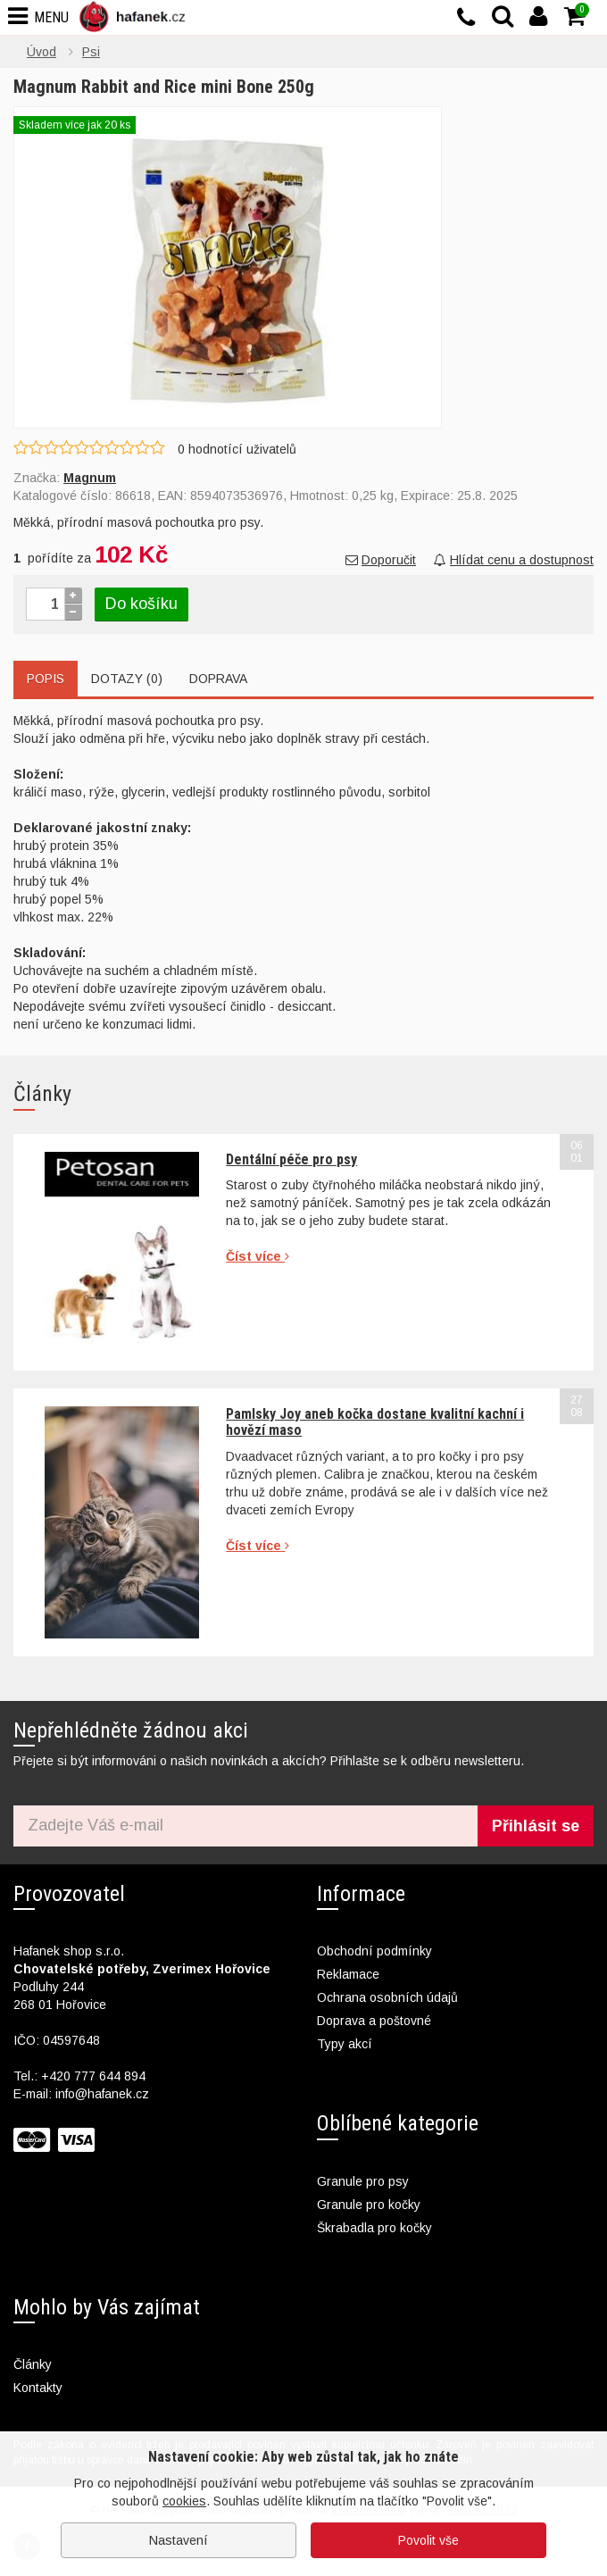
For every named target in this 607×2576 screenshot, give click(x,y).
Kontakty (37, 2387)
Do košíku (141, 604)
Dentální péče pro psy (291, 1159)
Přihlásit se (535, 1826)
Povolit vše (428, 2540)
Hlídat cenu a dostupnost (514, 560)
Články (32, 2364)
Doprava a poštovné (374, 2020)
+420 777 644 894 (93, 2076)
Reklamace (348, 1974)
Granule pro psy (363, 2181)
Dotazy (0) (126, 678)
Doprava (218, 678)
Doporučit (380, 560)
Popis (45, 678)
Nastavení (178, 2540)
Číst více (257, 1256)
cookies (184, 2501)
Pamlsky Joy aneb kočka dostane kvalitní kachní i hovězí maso (375, 1421)
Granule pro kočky (368, 2204)
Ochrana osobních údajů (387, 1997)
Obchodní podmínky (374, 1951)
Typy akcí (344, 2044)
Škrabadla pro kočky (374, 2228)
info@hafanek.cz (102, 2094)
